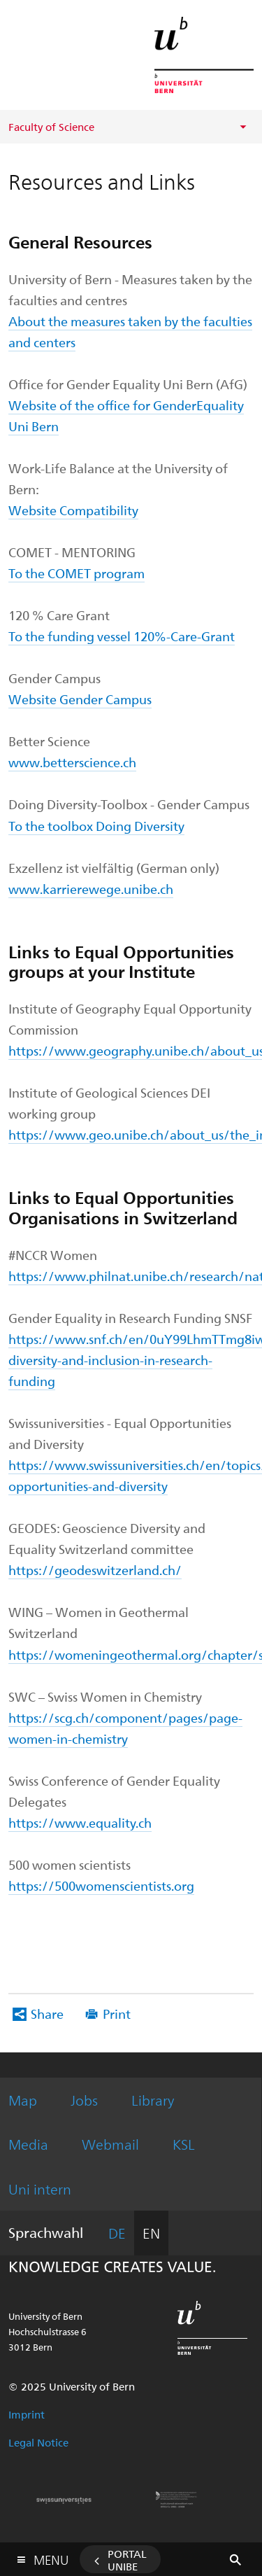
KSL (184, 2143)
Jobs (84, 2099)
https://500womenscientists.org (101, 1885)
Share (47, 2013)
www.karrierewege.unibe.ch (90, 888)
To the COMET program (76, 573)
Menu (51, 2556)
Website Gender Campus (80, 699)
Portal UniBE (127, 2560)
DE (117, 2232)
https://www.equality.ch (80, 1822)
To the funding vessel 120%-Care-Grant (121, 636)
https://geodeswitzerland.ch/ (95, 1569)
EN (151, 2232)
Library (152, 2099)
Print (117, 2013)
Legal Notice (38, 2442)
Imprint (26, 2414)
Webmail (110, 2143)
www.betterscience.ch (72, 762)
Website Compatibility (73, 510)
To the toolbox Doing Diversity (96, 825)
